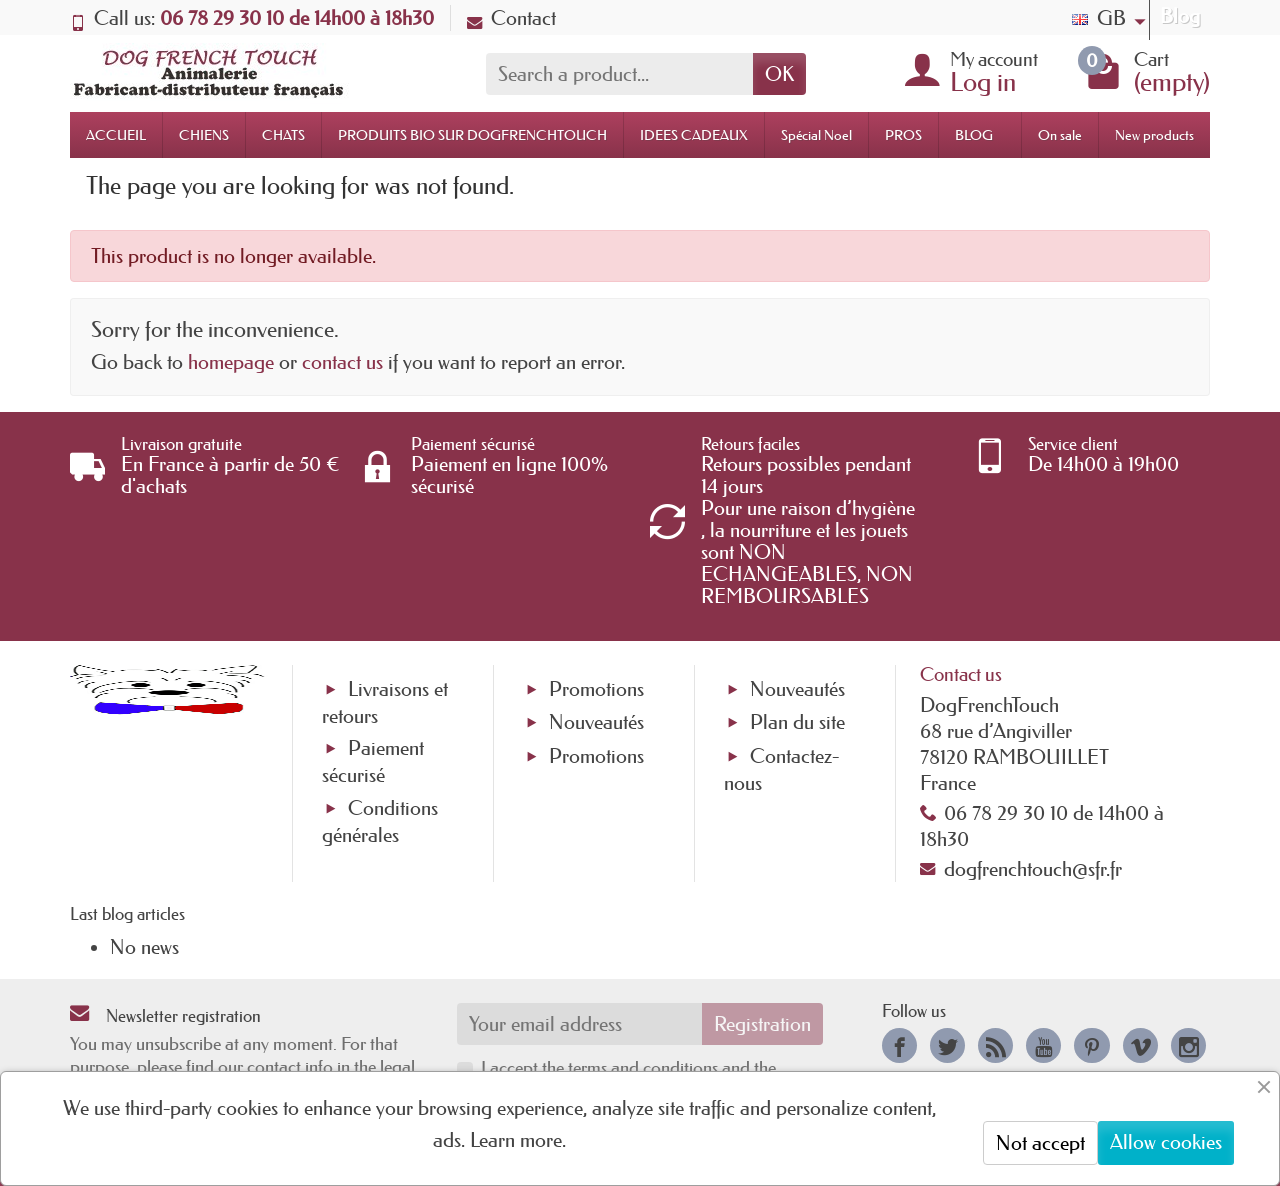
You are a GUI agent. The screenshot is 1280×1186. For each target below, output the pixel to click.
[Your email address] (580, 1024)
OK (779, 74)
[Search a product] (619, 74)
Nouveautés (596, 722)
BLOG (974, 135)
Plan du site (797, 722)
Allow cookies (1166, 1142)
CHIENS (204, 135)
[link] (899, 1045)
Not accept (1040, 1143)
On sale (1060, 135)
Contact (511, 18)
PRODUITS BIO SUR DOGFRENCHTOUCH (472, 135)
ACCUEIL (116, 135)
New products (1154, 135)
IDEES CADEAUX (694, 135)
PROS (903, 135)
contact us (342, 362)
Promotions (596, 689)
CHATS (283, 135)
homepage (231, 362)
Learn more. (518, 1140)
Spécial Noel (816, 135)
